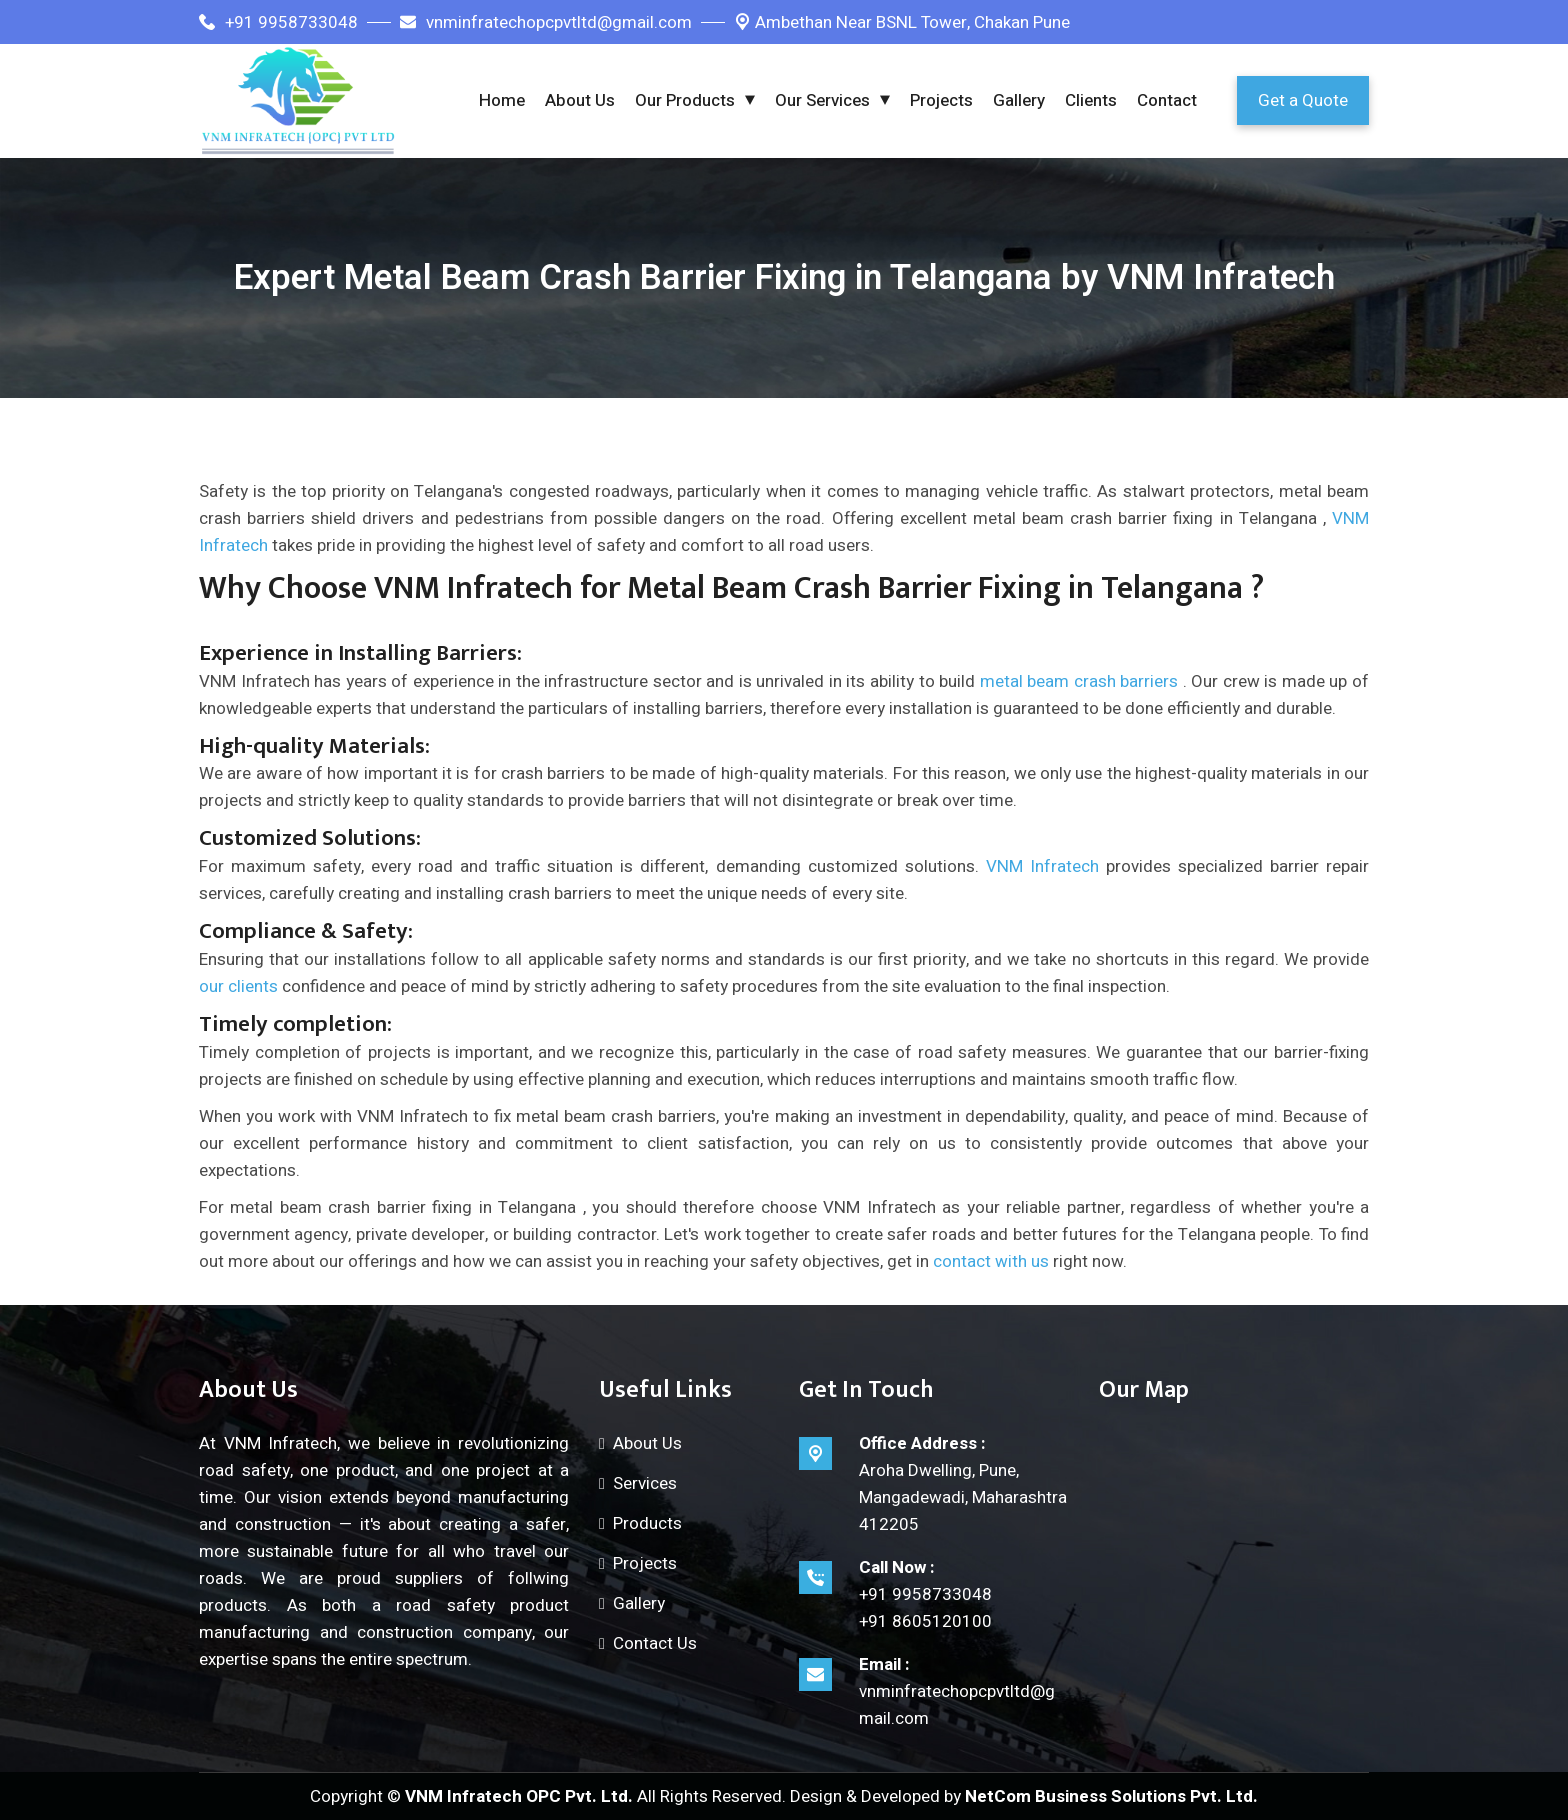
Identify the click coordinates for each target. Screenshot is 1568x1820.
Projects (941, 100)
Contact (1167, 100)
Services (645, 1483)
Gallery (1019, 100)
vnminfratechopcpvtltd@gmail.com (546, 22)
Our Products (685, 100)
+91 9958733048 (278, 22)
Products (647, 1523)
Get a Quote (1303, 100)
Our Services (822, 100)
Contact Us (655, 1643)
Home (502, 100)
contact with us (991, 1261)
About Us (580, 100)
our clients (238, 986)
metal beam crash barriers (1079, 681)
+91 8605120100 (925, 1621)
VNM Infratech (1042, 866)
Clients (1091, 100)
